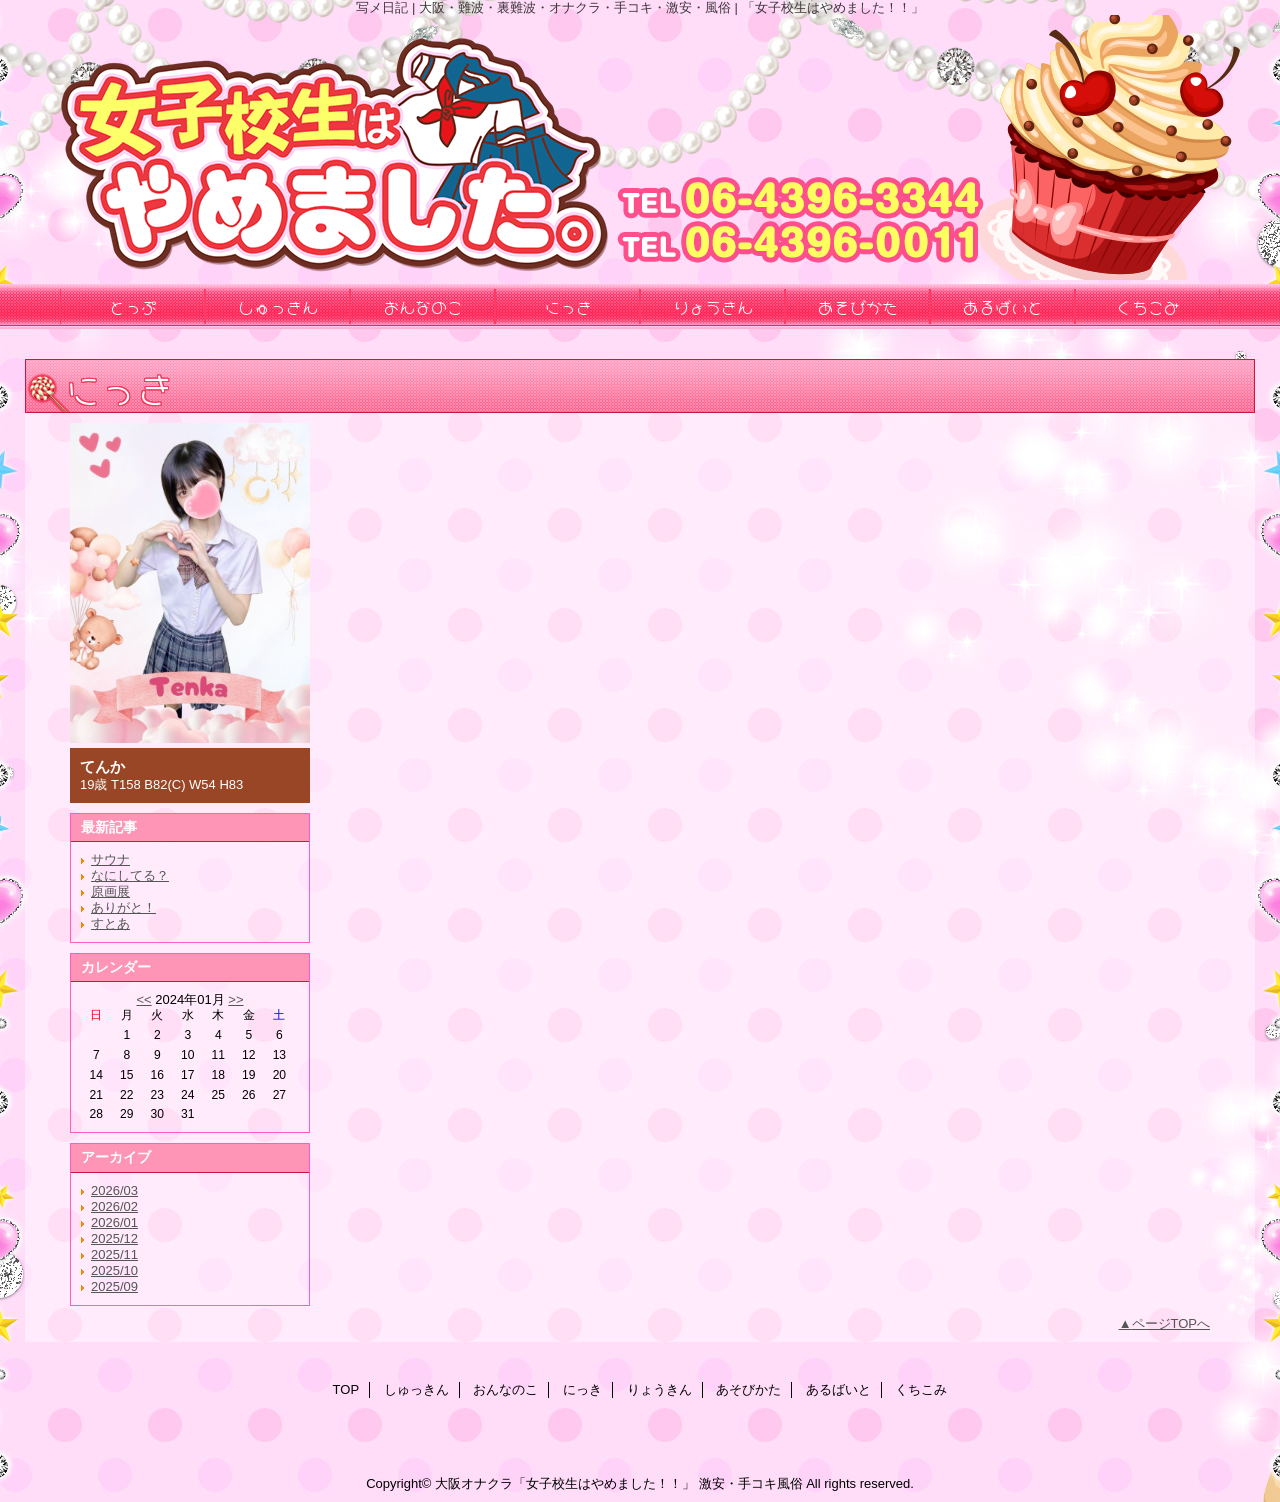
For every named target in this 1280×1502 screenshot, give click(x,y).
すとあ (110, 923)
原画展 (110, 891)
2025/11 (114, 1254)
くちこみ (921, 1389)
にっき (582, 1389)
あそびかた (748, 1389)
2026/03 (114, 1190)
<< (143, 999)
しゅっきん (416, 1389)
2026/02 (114, 1206)
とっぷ (133, 306)
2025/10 (114, 1270)
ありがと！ (123, 907)
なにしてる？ (130, 875)
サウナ (110, 859)
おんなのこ (505, 1389)
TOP (346, 1389)
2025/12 (114, 1238)
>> (235, 999)
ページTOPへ (1171, 1323)
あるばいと (838, 1389)
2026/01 (114, 1222)
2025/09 (114, 1286)
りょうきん (659, 1389)
